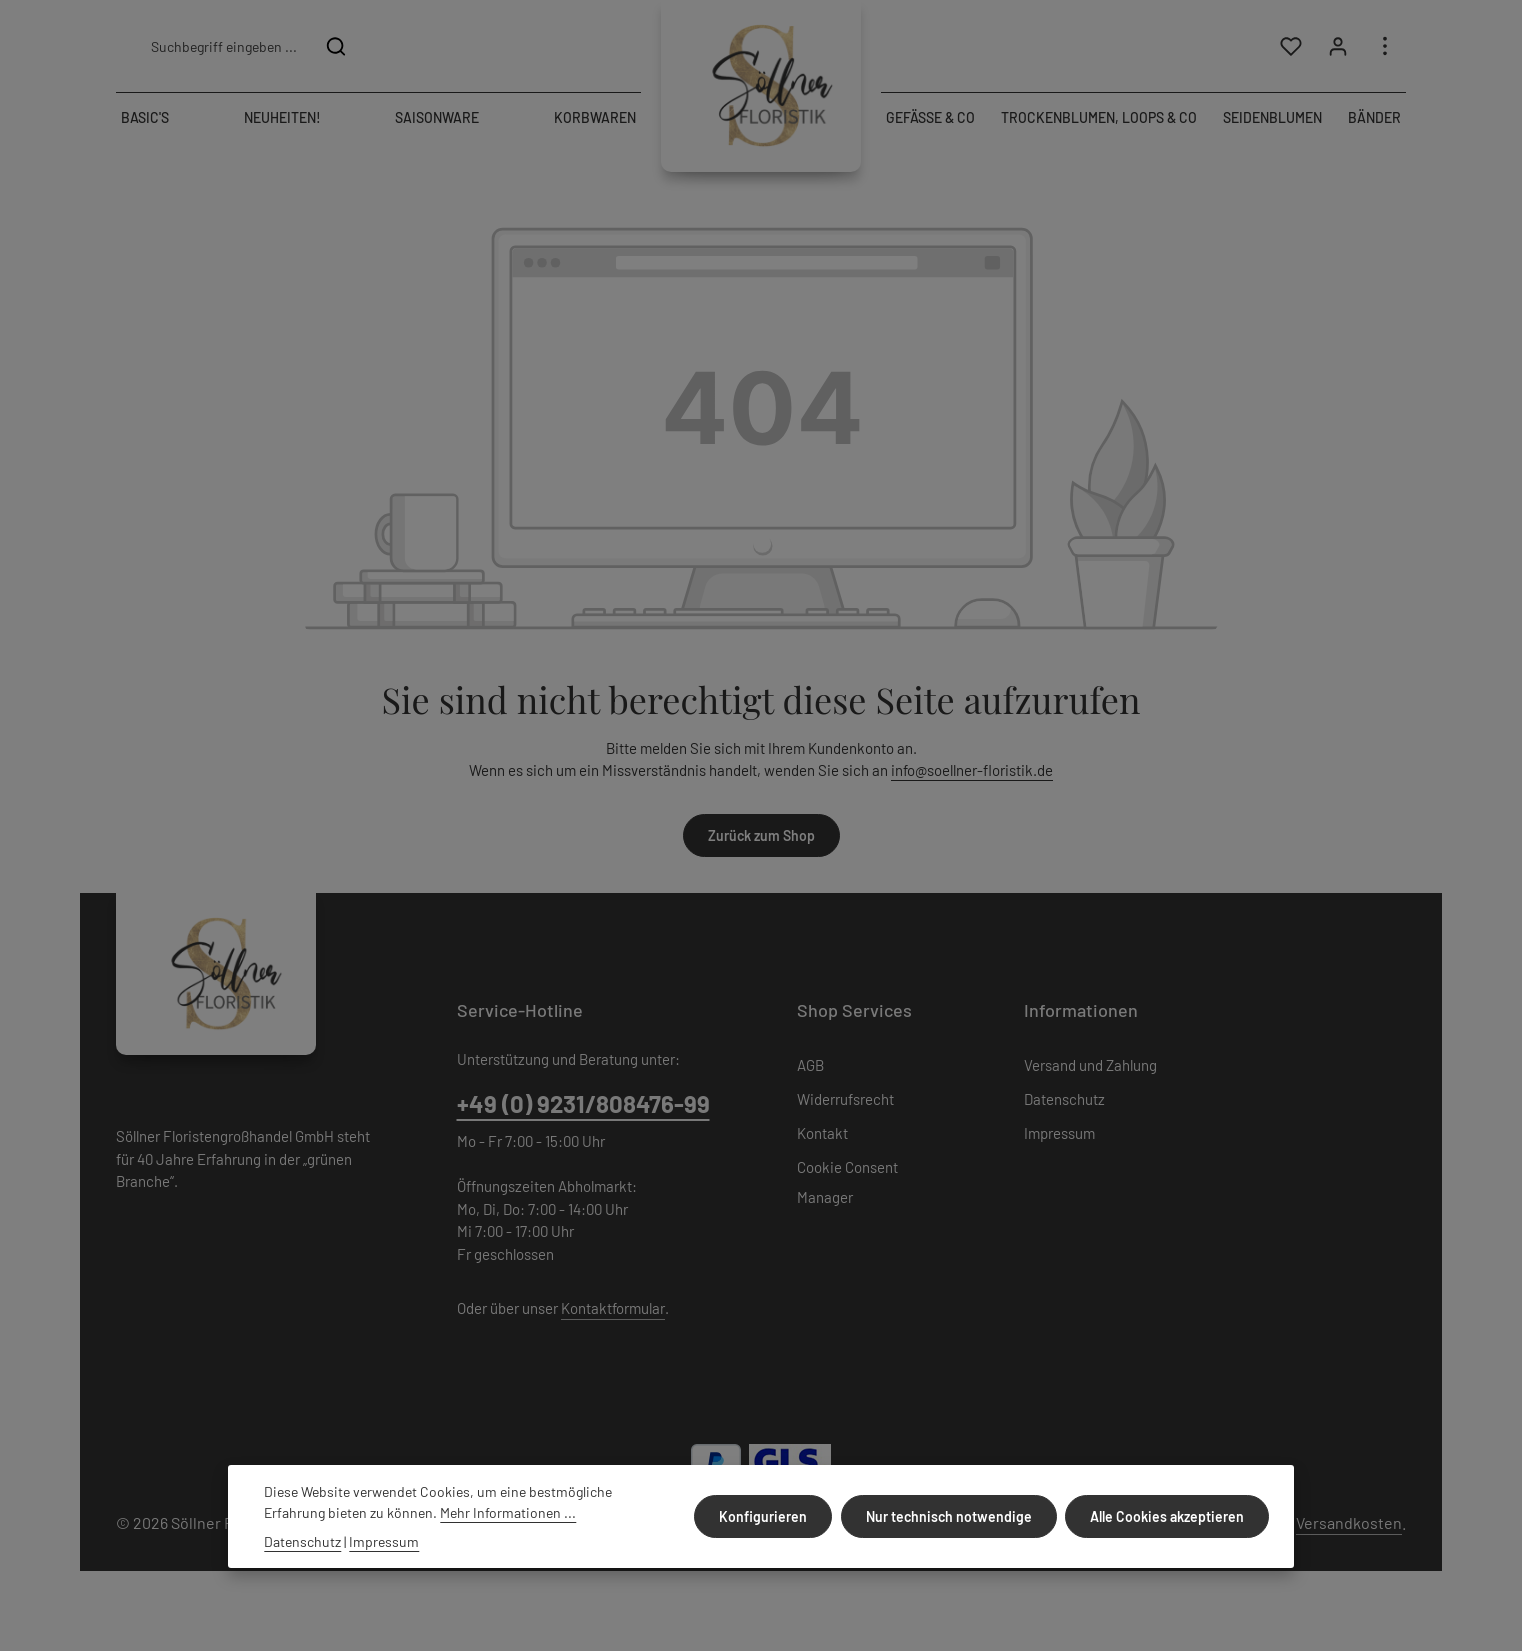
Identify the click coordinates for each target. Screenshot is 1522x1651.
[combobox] (223, 46)
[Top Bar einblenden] (1384, 46)
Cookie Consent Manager (847, 1182)
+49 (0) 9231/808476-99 (583, 1103)
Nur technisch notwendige (950, 1516)
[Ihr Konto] (1337, 46)
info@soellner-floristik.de (972, 770)
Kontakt (822, 1133)
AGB (810, 1065)
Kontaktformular (613, 1308)
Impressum (1059, 1133)
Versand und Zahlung (1090, 1065)
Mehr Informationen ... (508, 1512)
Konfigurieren (765, 1516)
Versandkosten (1349, 1522)
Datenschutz (1064, 1099)
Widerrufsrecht (845, 1099)
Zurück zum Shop (761, 835)
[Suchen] (336, 46)
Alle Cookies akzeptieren (1168, 1516)
